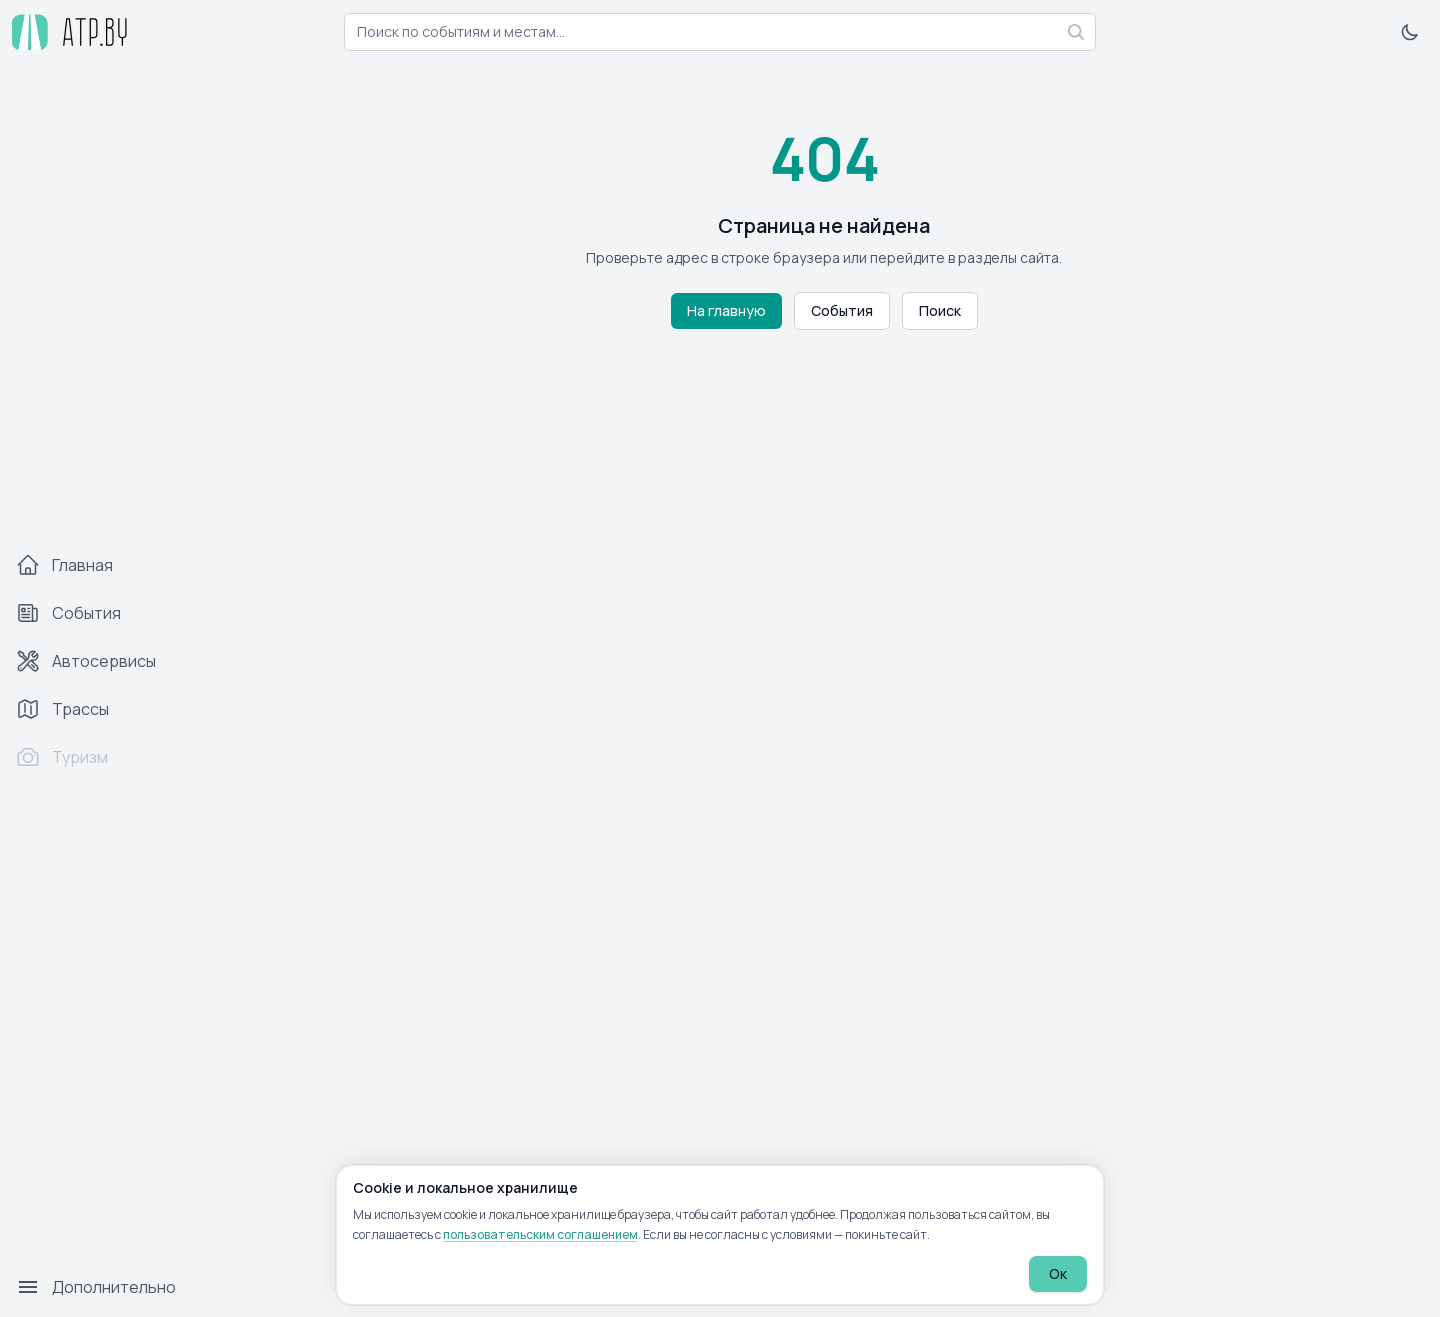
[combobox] (720, 32)
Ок (1058, 1273)
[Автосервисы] (104, 661)
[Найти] (1076, 32)
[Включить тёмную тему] (1410, 32)
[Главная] (104, 565)
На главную (726, 310)
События (842, 310)
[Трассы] (104, 709)
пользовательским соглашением (540, 1234)
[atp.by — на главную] (70, 32)
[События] (104, 613)
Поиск (940, 310)
